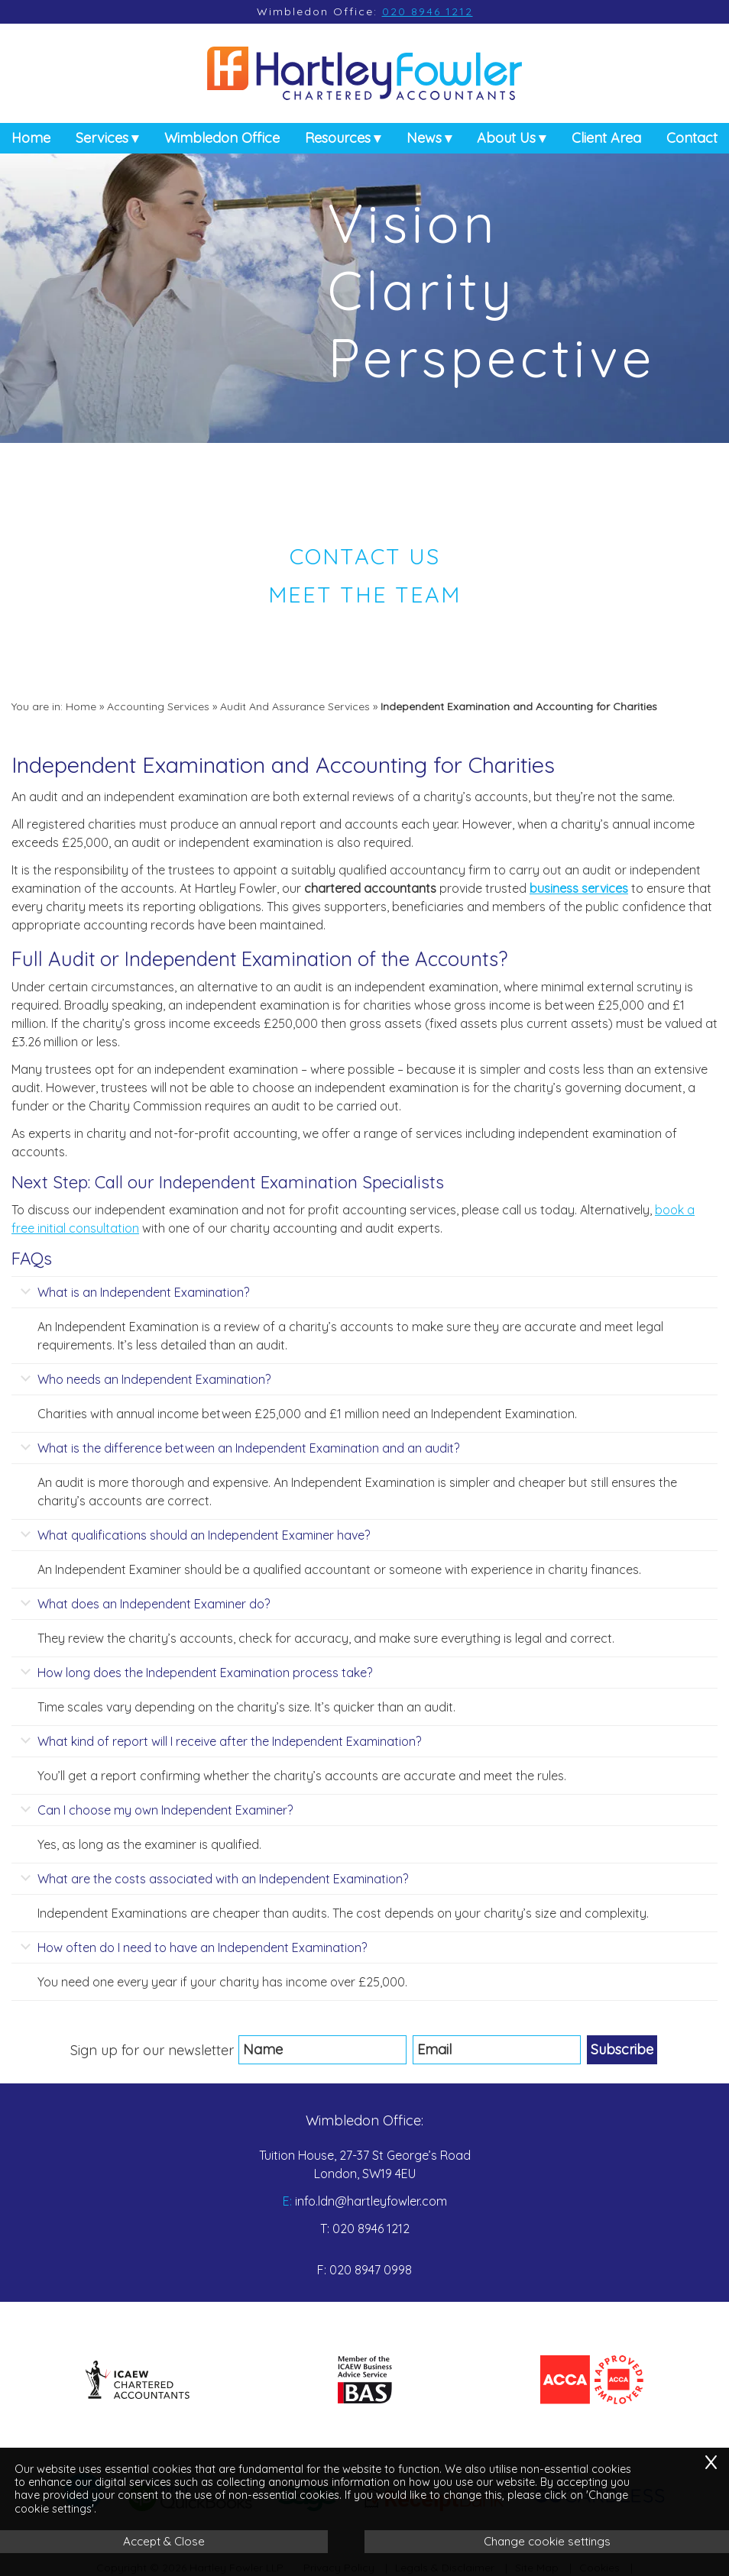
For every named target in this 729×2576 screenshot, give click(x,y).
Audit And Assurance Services (295, 706)
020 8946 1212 (427, 11)
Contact (692, 144)
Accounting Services (158, 706)
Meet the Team (364, 594)
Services (102, 144)
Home (30, 144)
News (424, 144)
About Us (506, 144)
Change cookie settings (547, 2541)
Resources (338, 144)
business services (579, 888)
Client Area (606, 144)
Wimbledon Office (222, 144)
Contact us (365, 556)
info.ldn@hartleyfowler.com (371, 2201)
